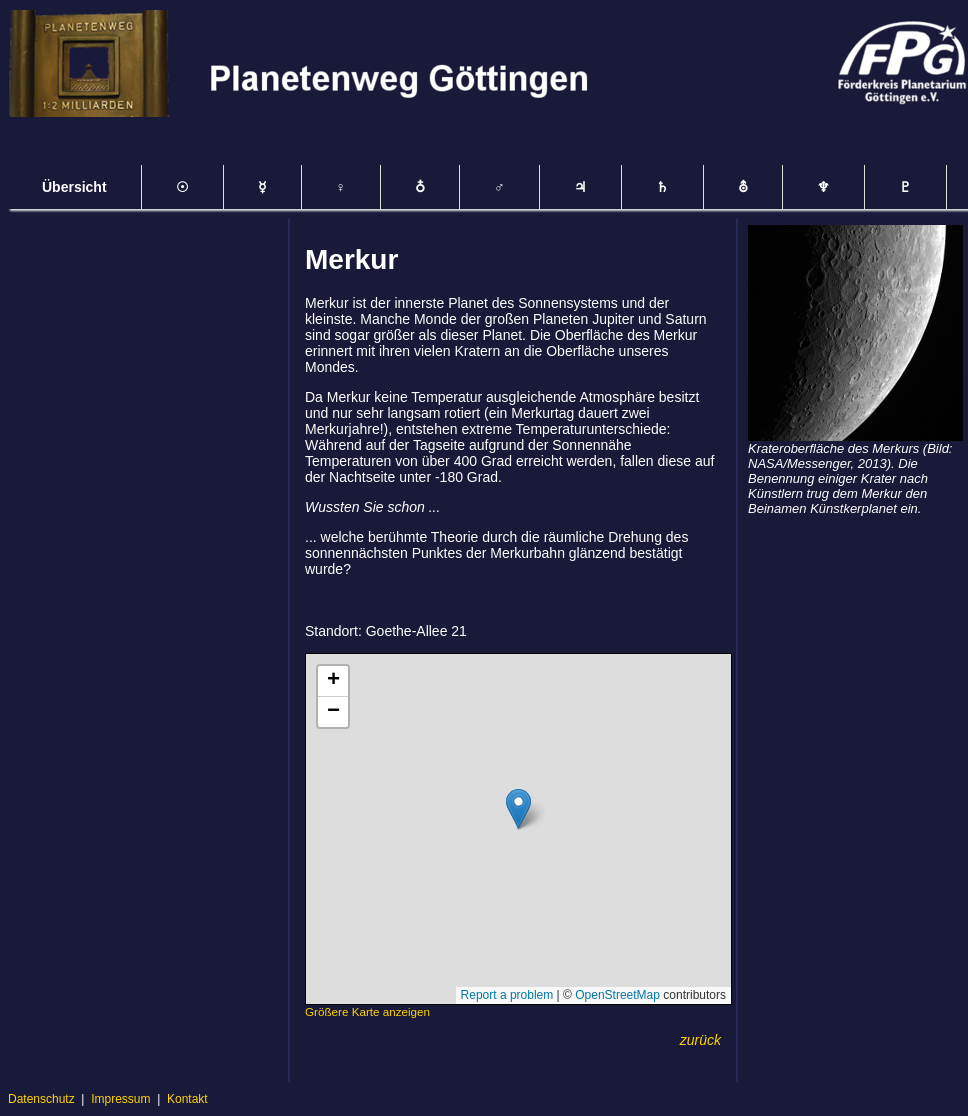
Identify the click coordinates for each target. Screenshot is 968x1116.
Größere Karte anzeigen (367, 1011)
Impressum (120, 1099)
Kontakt (187, 1099)
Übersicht (74, 187)
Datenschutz (41, 1099)
